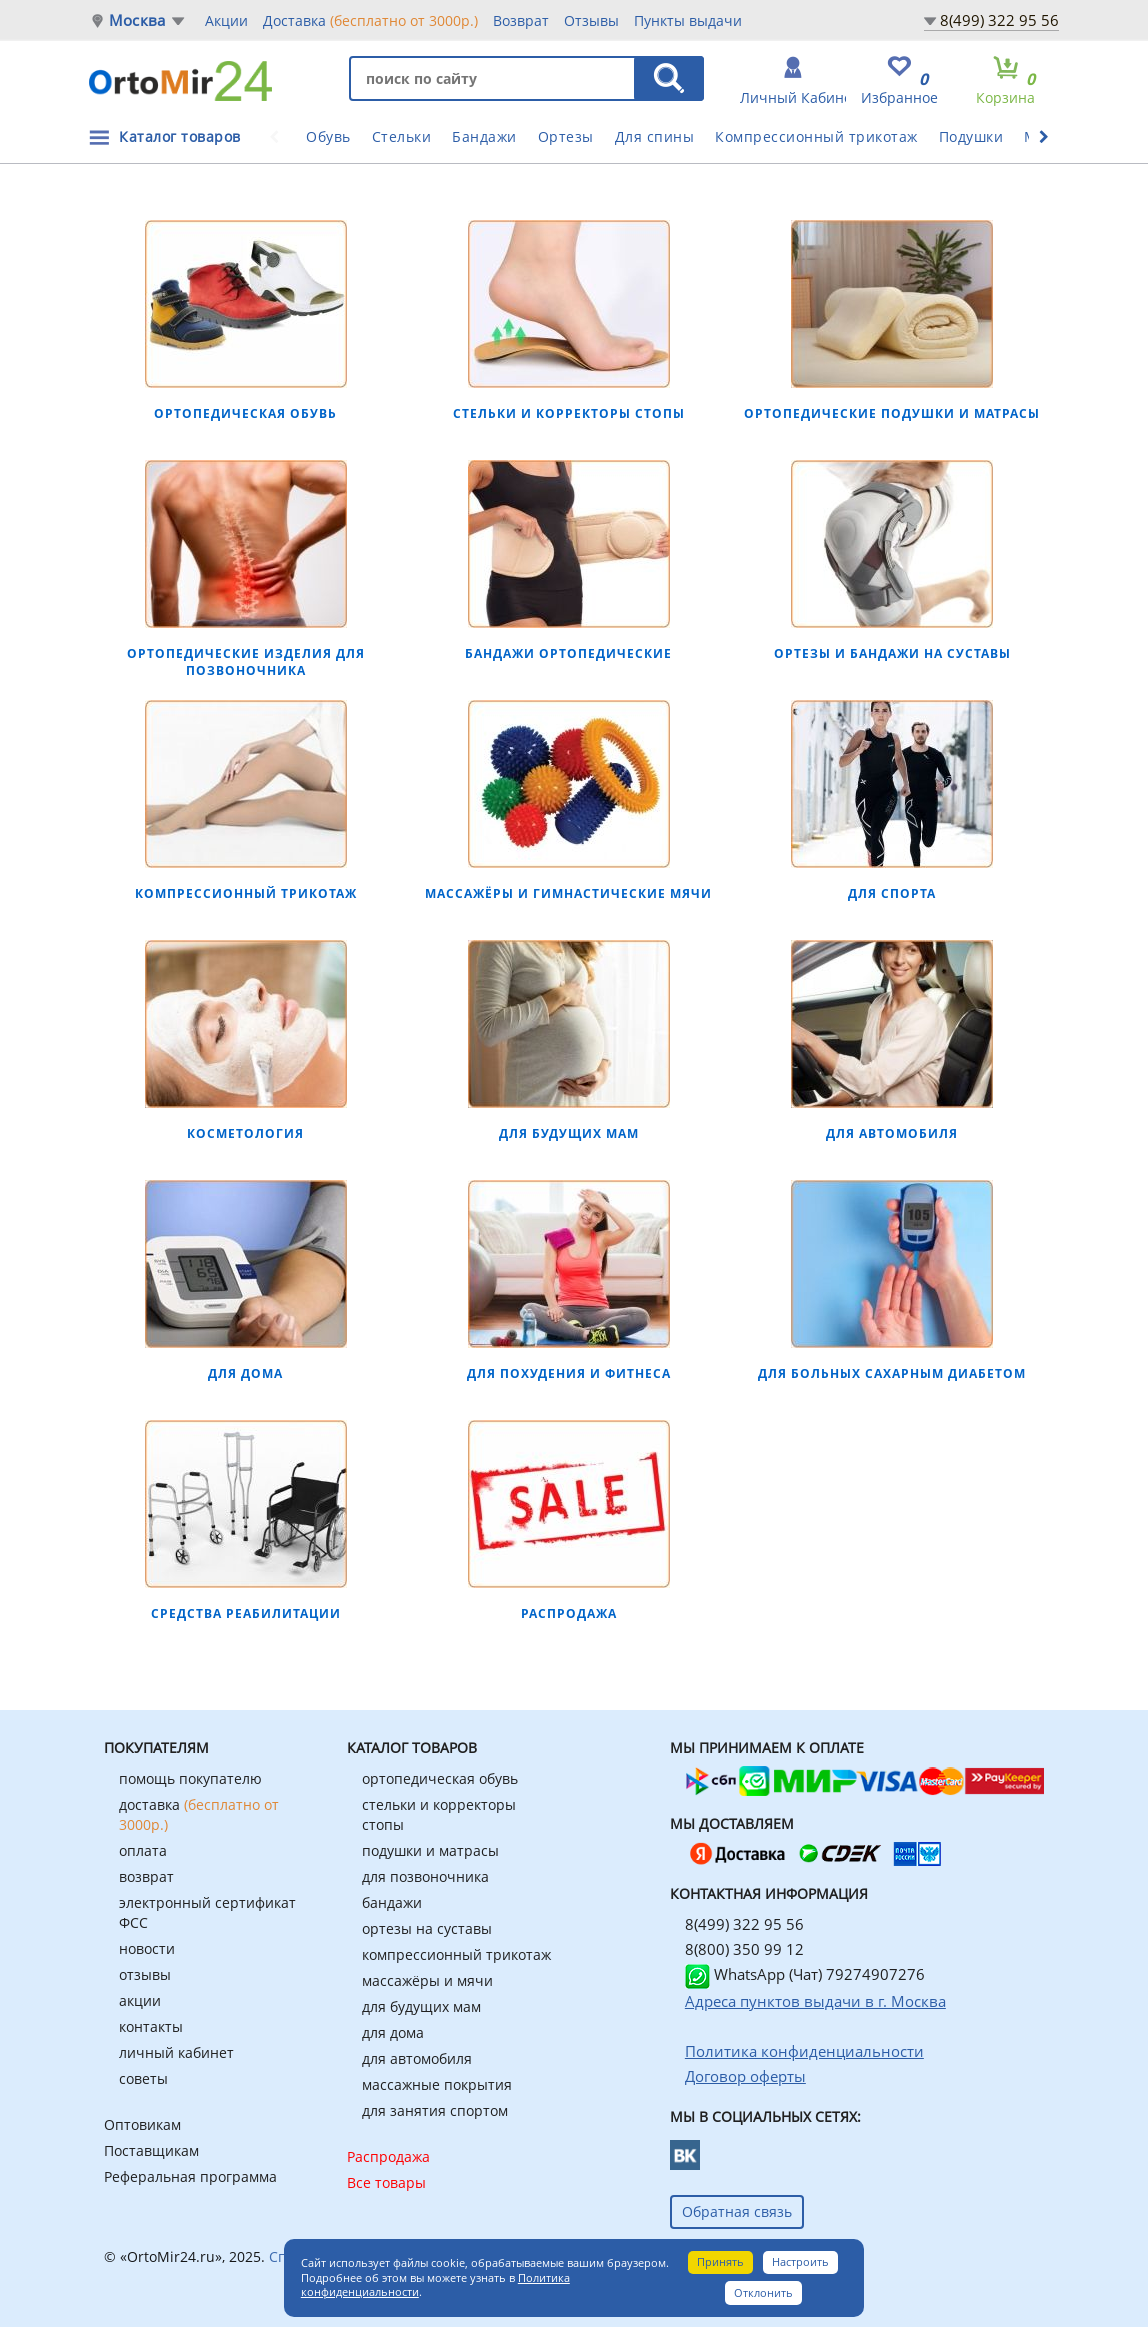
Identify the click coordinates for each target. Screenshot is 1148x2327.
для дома (393, 2032)
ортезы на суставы (427, 1928)
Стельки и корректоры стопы (569, 413)
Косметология (245, 1133)
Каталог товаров (180, 136)
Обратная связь (737, 2211)
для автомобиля (417, 2058)
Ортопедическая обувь (245, 413)
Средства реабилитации (246, 1613)
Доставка (370, 20)
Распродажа (388, 2156)
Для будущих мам (569, 1133)
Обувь (328, 136)
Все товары (386, 2182)
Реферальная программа (190, 2176)
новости (147, 1948)
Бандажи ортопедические (568, 653)
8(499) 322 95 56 (999, 20)
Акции (226, 20)
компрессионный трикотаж (456, 1954)
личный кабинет (176, 2052)
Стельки (402, 136)
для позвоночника (425, 1876)
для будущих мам (421, 2006)
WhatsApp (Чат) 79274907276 (805, 1974)
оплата (143, 1850)
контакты (151, 2026)
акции (140, 2000)
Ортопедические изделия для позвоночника (246, 662)
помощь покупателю (190, 1778)
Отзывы (591, 20)
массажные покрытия (437, 2084)
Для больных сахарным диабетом (892, 1373)
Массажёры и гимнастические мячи (568, 893)
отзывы (145, 1974)
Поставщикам (151, 2150)
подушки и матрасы (430, 1850)
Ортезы (566, 136)
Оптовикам (142, 2124)
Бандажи (484, 136)
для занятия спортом (435, 2110)
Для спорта (892, 893)
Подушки (971, 136)
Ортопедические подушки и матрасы (892, 413)
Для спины (655, 136)
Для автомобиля (892, 1133)
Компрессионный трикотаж (816, 136)
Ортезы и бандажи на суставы (892, 653)
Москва (137, 20)
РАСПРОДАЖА (569, 1613)
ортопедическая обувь (440, 1778)
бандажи (392, 1902)
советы (143, 2078)
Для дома (245, 1373)
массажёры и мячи (427, 1980)
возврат (146, 1876)
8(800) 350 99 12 (744, 1949)
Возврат (521, 20)
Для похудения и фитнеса (569, 1373)
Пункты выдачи (688, 20)
